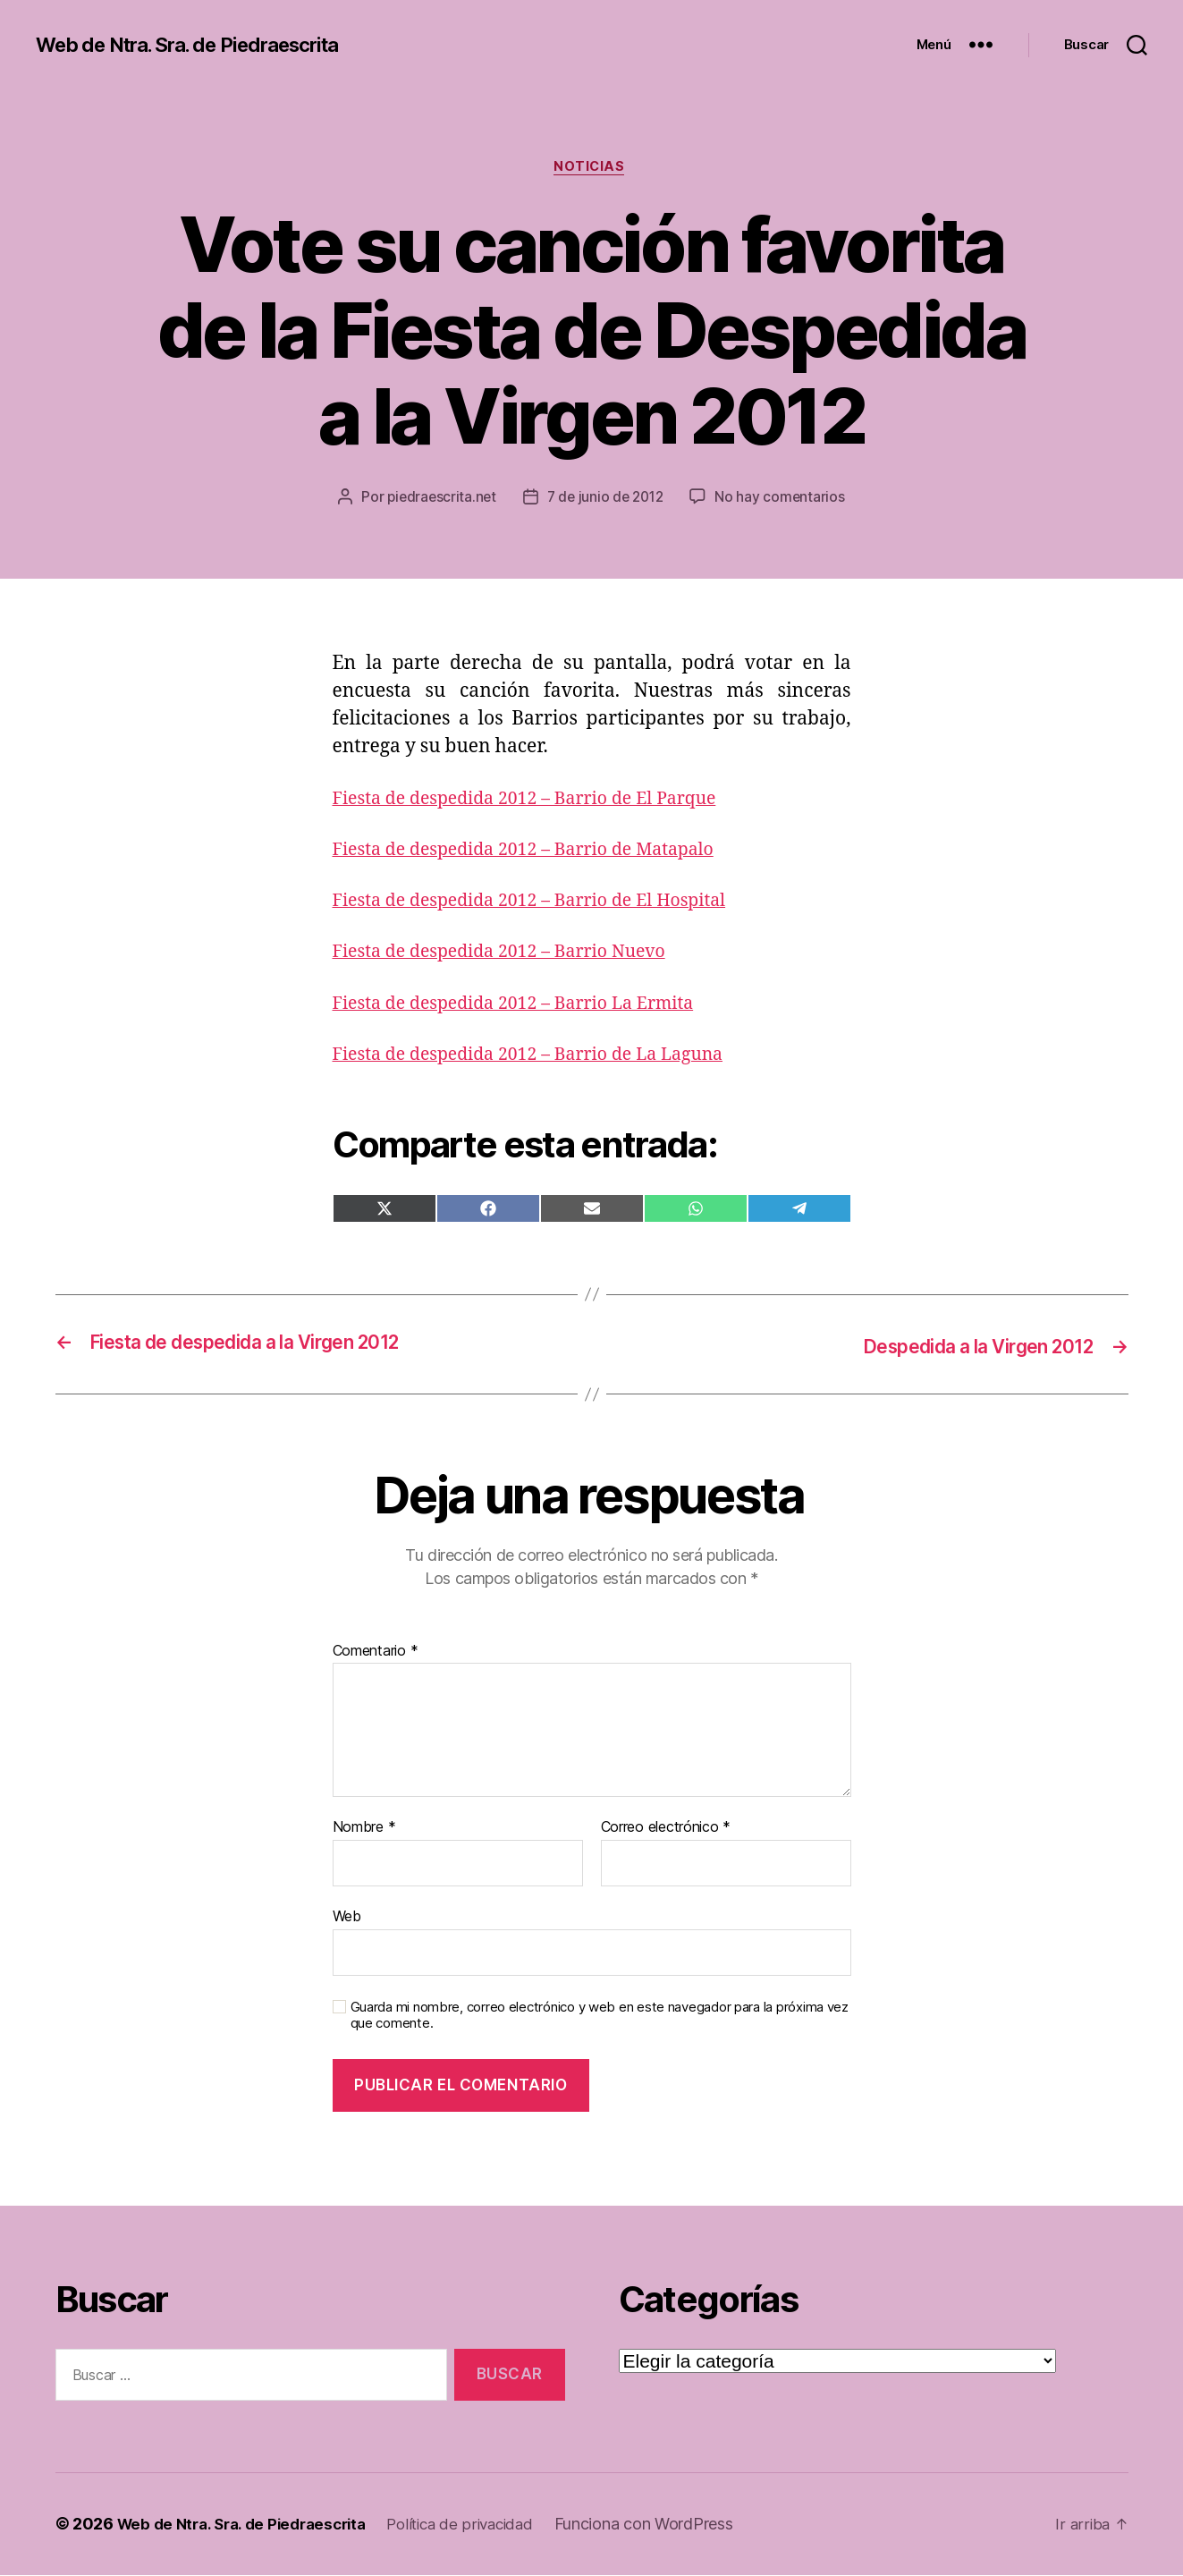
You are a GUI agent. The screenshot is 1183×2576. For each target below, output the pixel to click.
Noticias (591, 169)
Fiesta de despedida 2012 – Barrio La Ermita (527, 1006)
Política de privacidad (479, 2525)
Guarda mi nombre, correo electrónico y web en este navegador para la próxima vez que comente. (600, 2016)
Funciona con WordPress (668, 2525)
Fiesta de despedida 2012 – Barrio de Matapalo (538, 852)
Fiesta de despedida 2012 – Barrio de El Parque (539, 801)
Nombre (364, 1829)
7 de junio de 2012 (606, 500)
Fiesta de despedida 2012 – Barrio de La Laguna (543, 1057)
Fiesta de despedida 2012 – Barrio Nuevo (512, 955)
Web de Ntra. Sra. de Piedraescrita (203, 44)
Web (347, 1918)
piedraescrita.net (438, 500)
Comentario (375, 1653)
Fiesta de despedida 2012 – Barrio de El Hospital (544, 903)
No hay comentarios (784, 500)
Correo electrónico (666, 1829)
